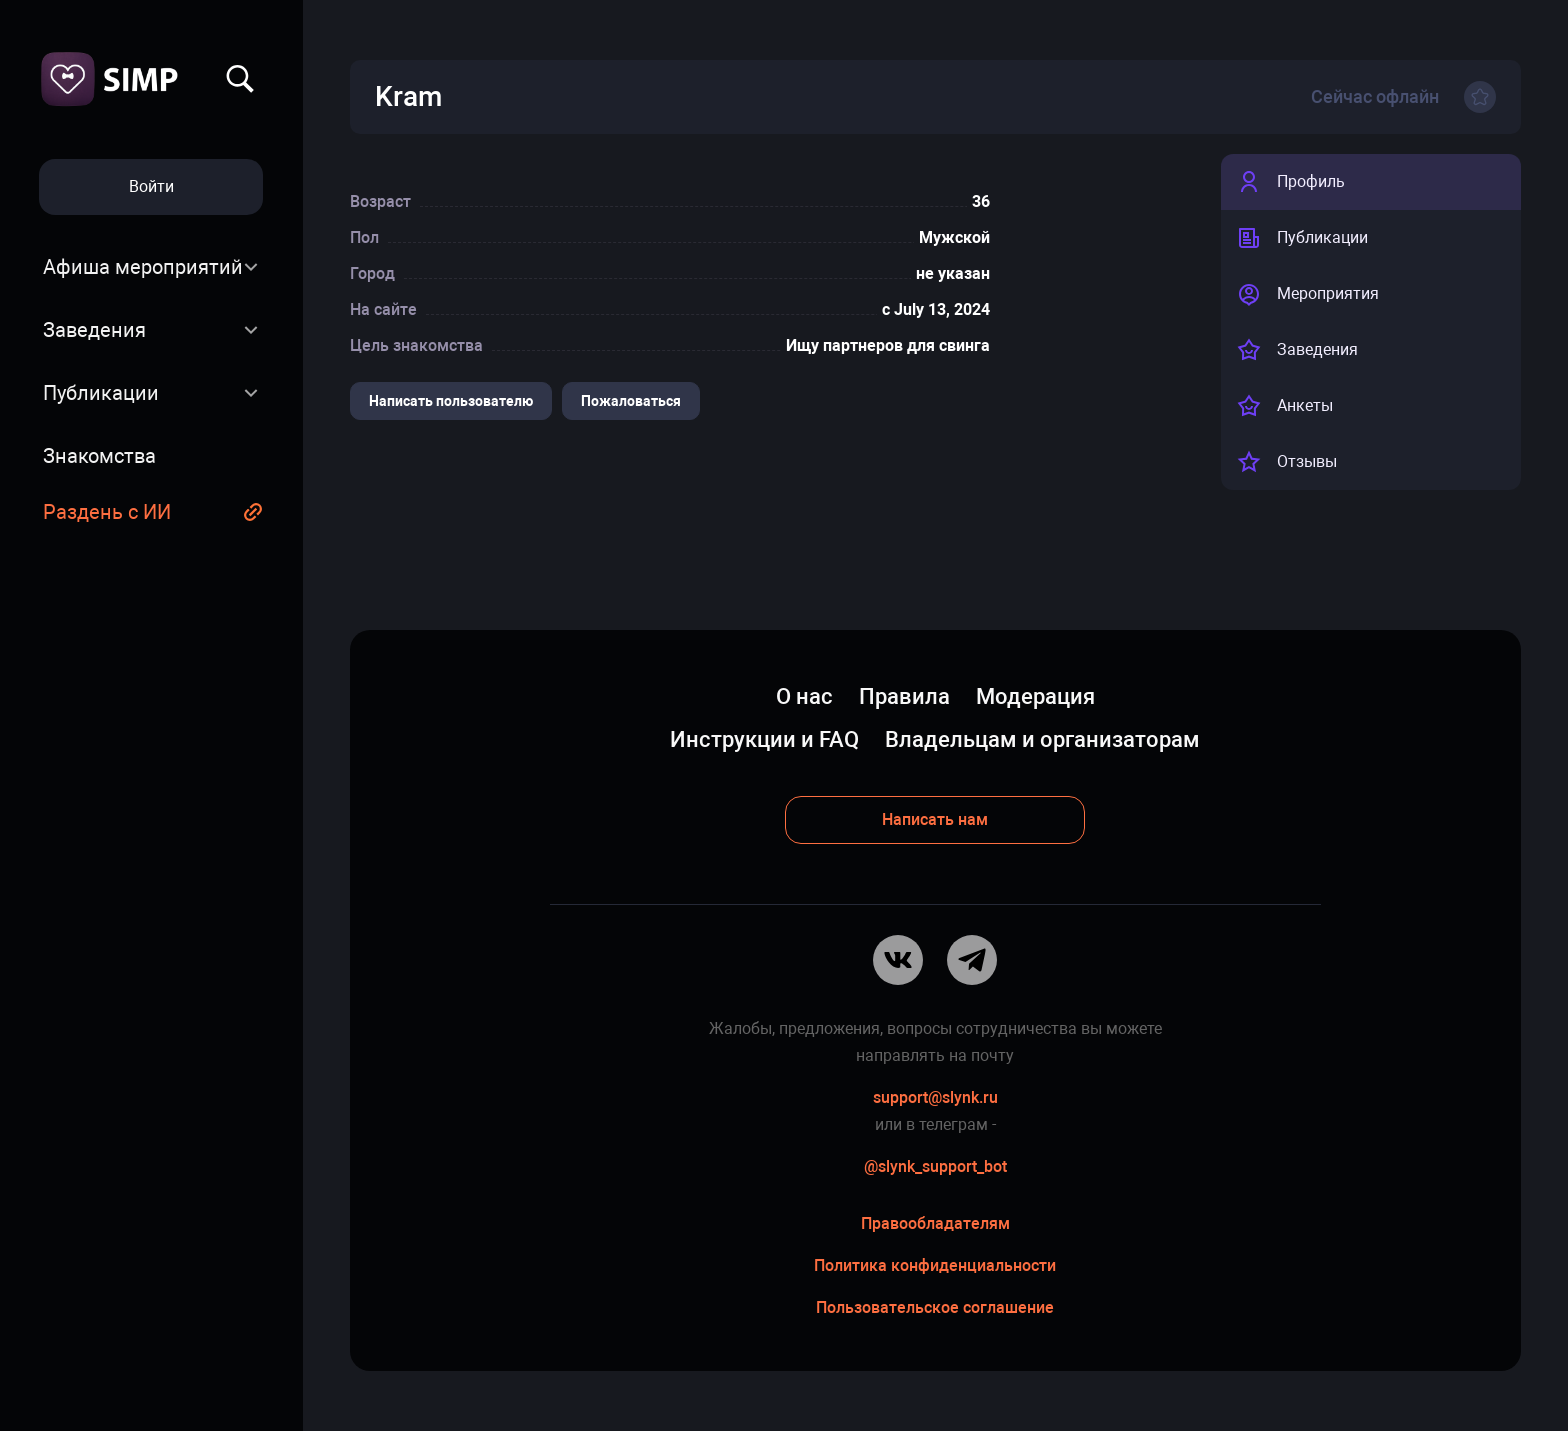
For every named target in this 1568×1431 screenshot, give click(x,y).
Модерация (1035, 696)
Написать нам (935, 819)
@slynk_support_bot (935, 1166)
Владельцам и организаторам (1042, 739)
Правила (904, 696)
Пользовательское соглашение (935, 1307)
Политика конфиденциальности (935, 1265)
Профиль (1291, 182)
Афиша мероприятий (143, 267)
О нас (804, 696)
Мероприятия (1308, 294)
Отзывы (1287, 462)
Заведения (94, 330)
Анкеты (1285, 406)
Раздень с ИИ (107, 512)
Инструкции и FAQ (764, 739)
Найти (240, 79)
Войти (151, 186)
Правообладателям (935, 1223)
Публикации (101, 393)
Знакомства (99, 456)
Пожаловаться (631, 401)
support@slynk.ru (935, 1097)
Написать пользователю (451, 401)
